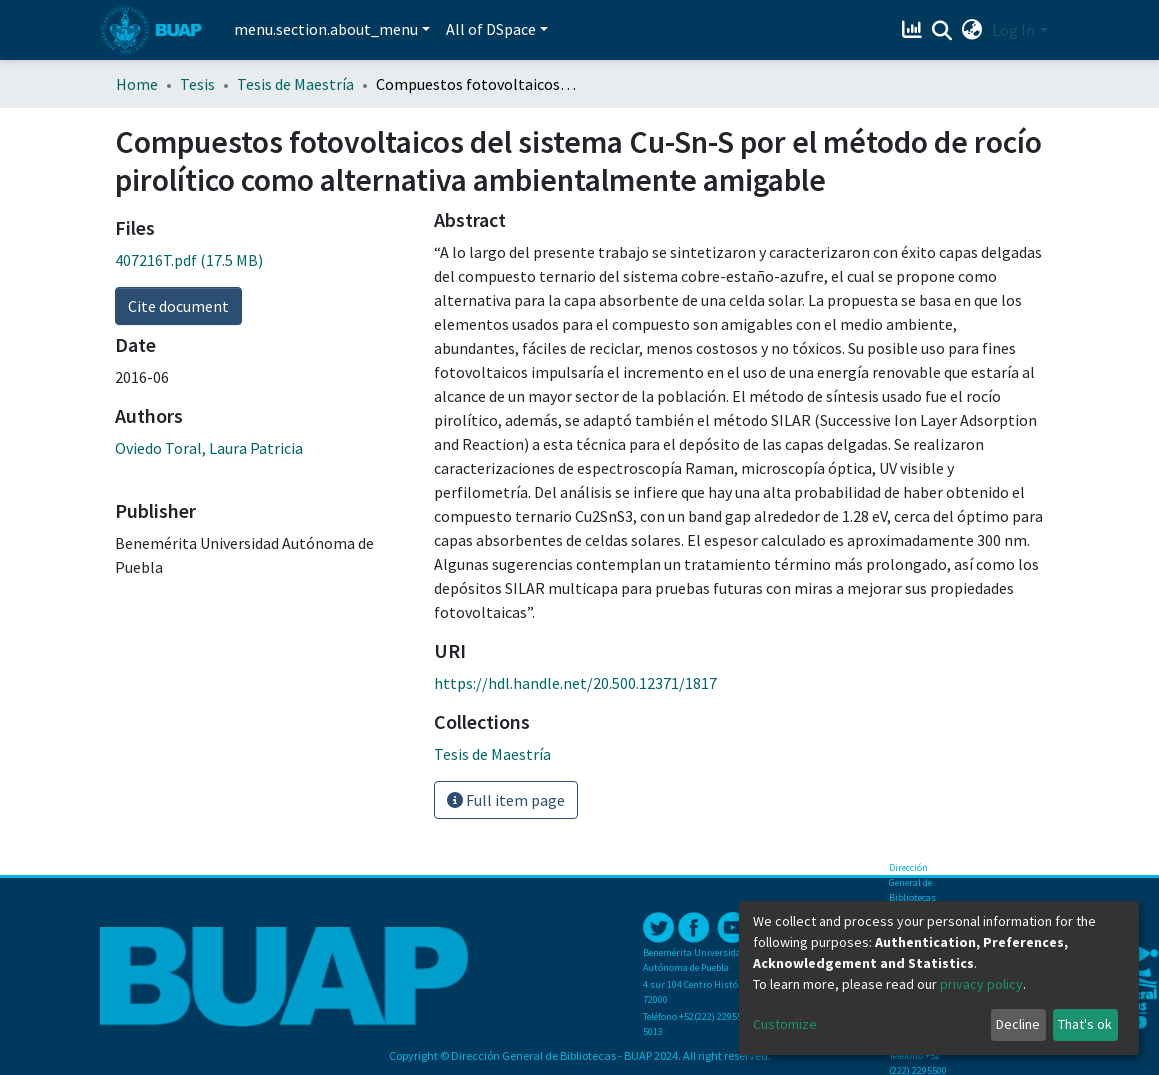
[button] (971, 30)
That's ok (1085, 1024)
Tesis (197, 84)
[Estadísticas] (913, 30)
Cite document (178, 306)
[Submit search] (941, 31)
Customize (785, 1024)
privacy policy (981, 984)
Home (137, 84)
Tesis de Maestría (295, 84)
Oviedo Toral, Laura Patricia (209, 448)
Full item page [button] (506, 800)
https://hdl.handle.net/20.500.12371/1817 (575, 683)
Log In (1013, 30)
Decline (1018, 1024)
